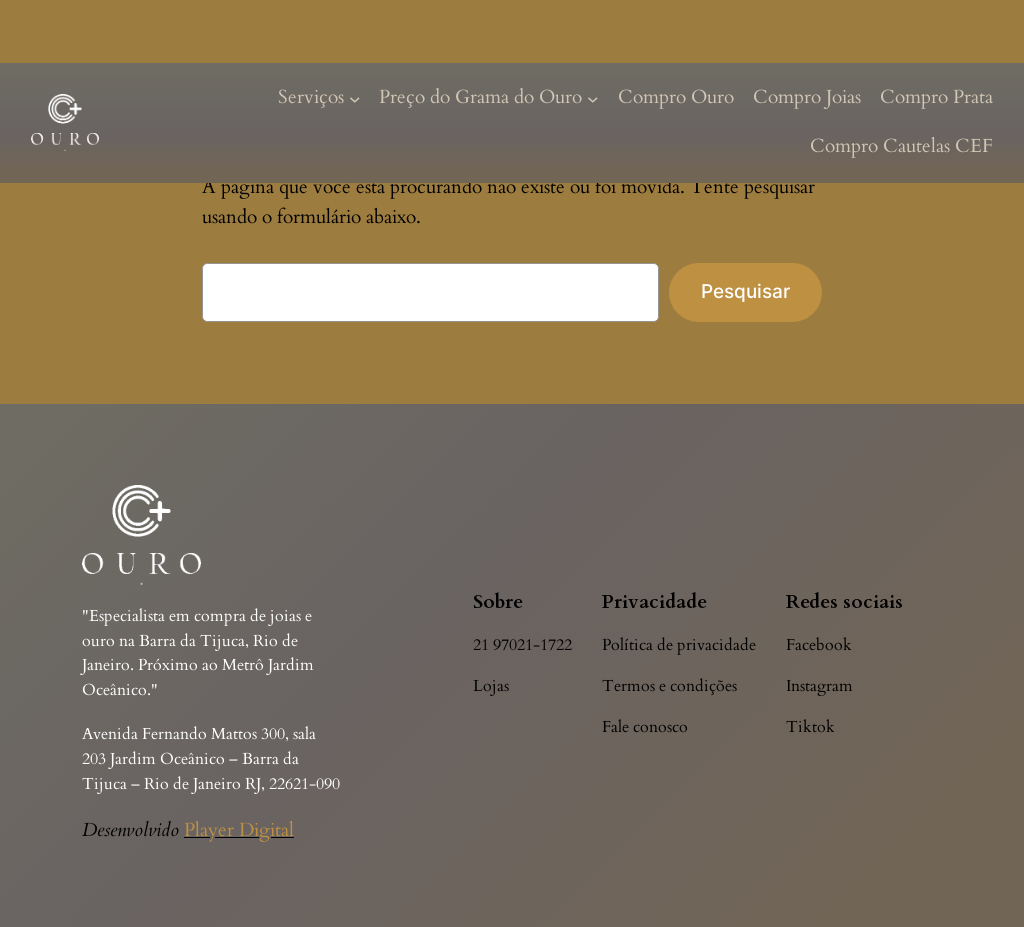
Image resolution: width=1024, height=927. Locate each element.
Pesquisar (745, 291)
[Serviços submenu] (355, 98)
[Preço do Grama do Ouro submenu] (593, 98)
